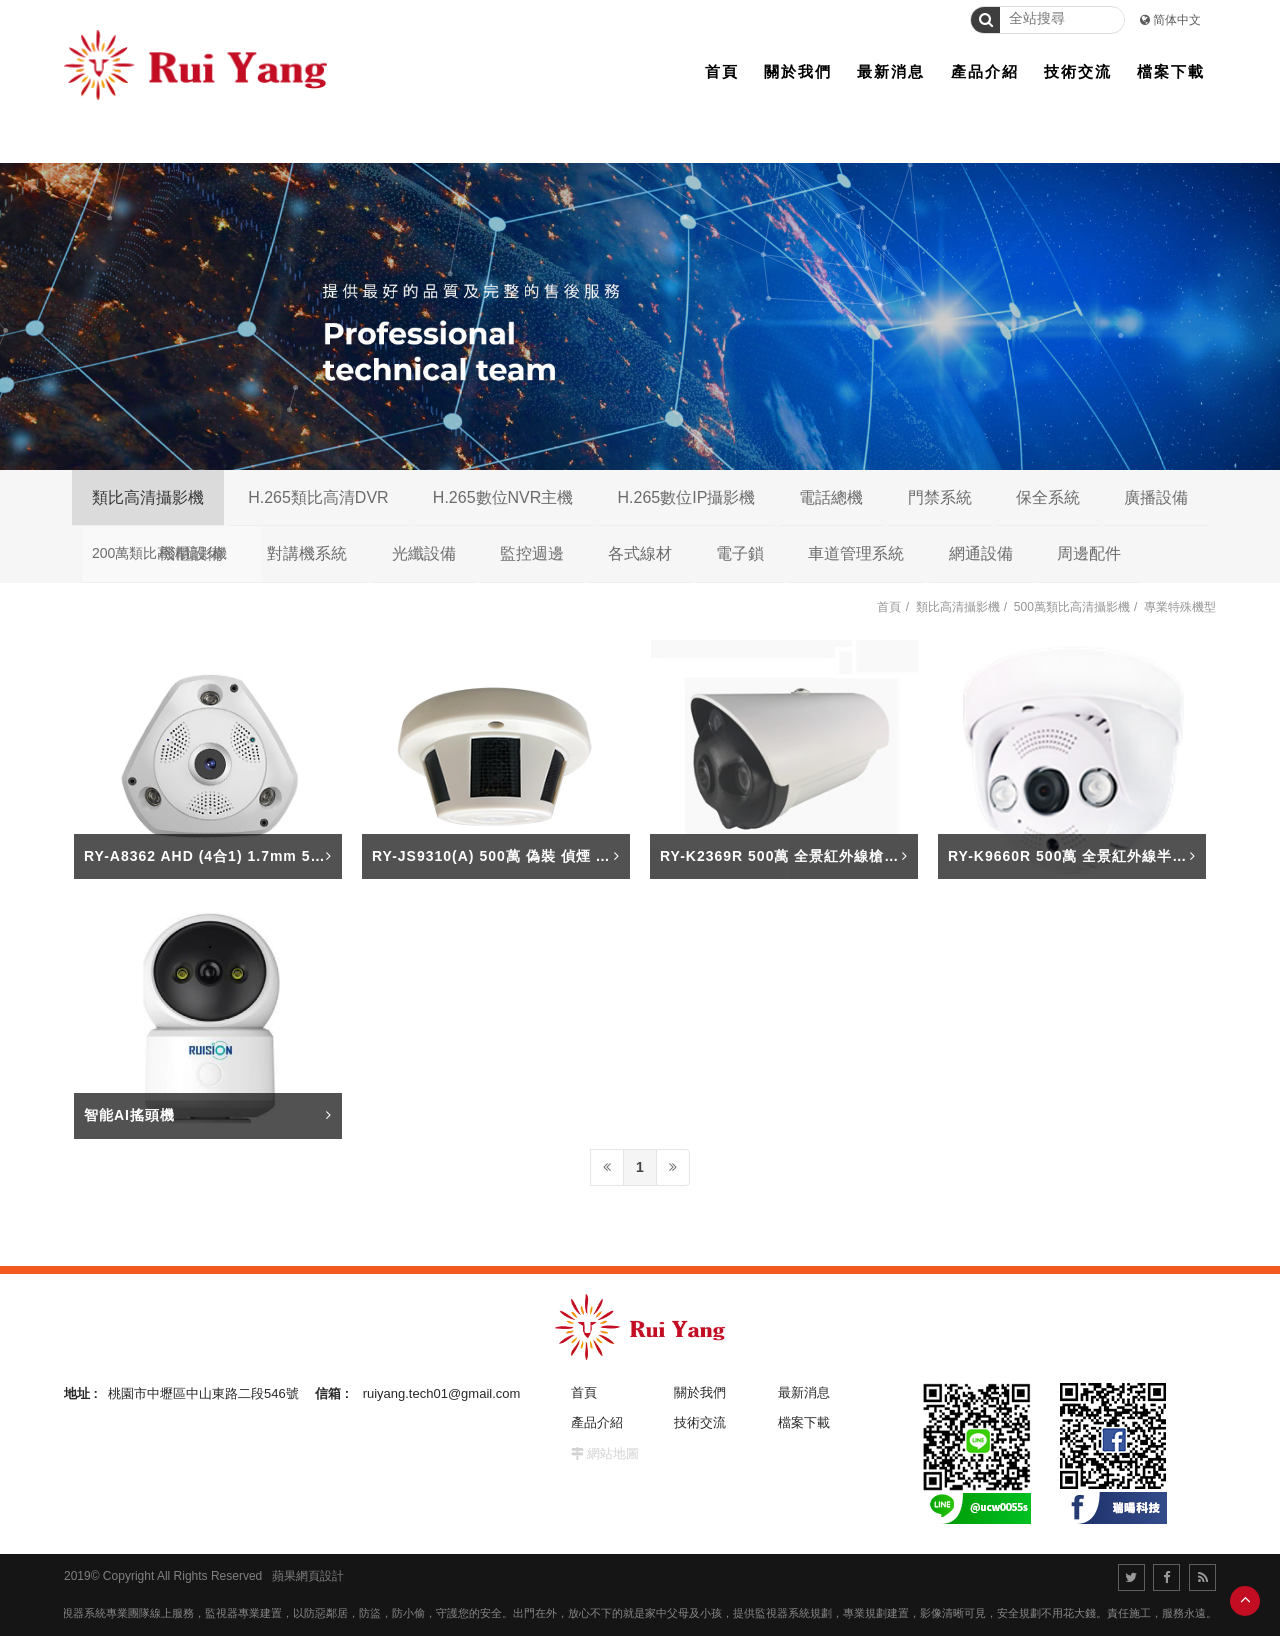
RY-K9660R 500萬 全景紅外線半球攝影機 (1090, 856)
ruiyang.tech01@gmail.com (442, 1393)
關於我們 (700, 1392)
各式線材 (640, 553)
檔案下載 (804, 1422)
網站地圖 (613, 1453)
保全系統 (1048, 497)
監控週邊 (532, 553)
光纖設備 (424, 553)
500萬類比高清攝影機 (1072, 607)
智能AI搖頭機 (129, 1115)
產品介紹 (597, 1422)
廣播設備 (1156, 497)
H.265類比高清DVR (318, 497)
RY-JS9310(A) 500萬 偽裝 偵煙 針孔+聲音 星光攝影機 (558, 856)
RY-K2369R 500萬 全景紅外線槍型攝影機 (802, 856)
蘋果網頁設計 (308, 1576)
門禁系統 (940, 497)
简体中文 (1177, 20)
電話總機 (831, 497)
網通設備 (981, 553)
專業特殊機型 (1180, 607)
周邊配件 (1089, 553)
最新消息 (804, 1392)
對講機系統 (307, 553)
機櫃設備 (191, 553)
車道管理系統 (856, 553)
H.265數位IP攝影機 (686, 497)
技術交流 (700, 1422)
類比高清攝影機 (148, 497)
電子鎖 (740, 553)
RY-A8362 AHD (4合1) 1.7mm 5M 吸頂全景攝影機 (258, 856)
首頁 (889, 607)
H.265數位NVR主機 (503, 497)
